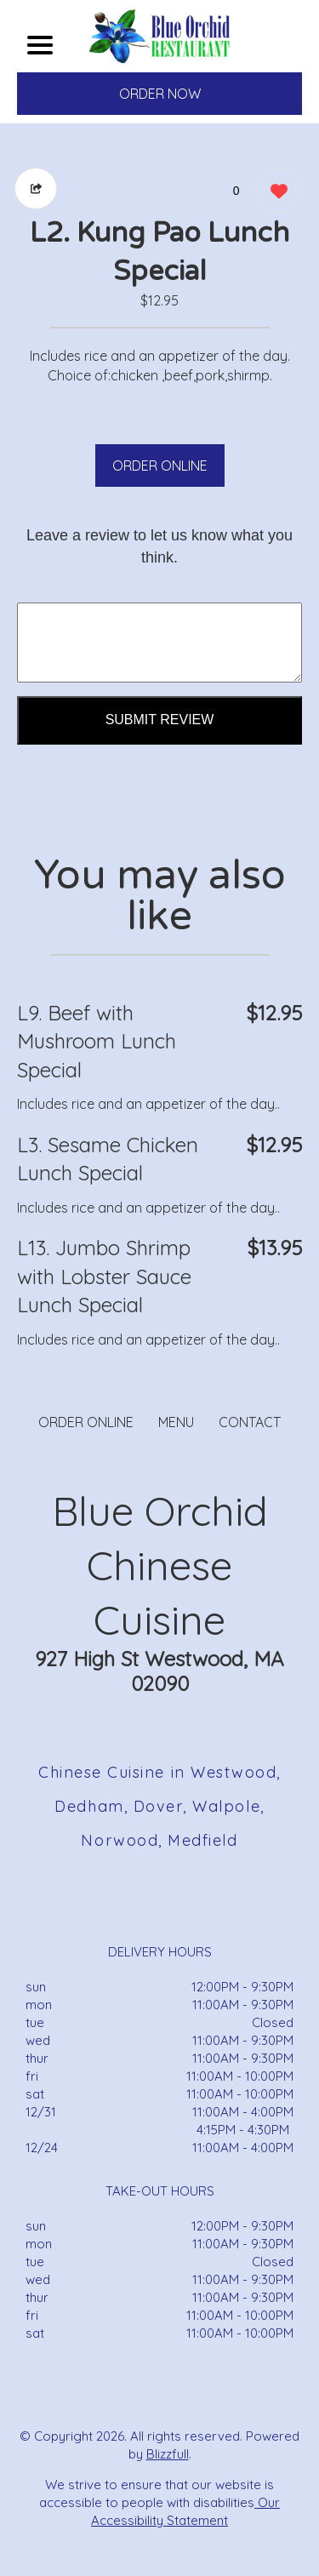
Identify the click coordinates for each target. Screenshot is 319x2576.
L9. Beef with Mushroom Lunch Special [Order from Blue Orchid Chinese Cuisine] (96, 1041)
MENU (176, 1422)
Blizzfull (167, 2454)
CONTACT (250, 1422)
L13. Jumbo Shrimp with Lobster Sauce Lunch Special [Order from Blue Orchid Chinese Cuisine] (104, 1276)
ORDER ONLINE (160, 465)
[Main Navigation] (40, 45)
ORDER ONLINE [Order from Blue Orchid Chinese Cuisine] (86, 1422)
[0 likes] (274, 192)
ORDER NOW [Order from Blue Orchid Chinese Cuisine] (160, 93)
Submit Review (159, 719)
